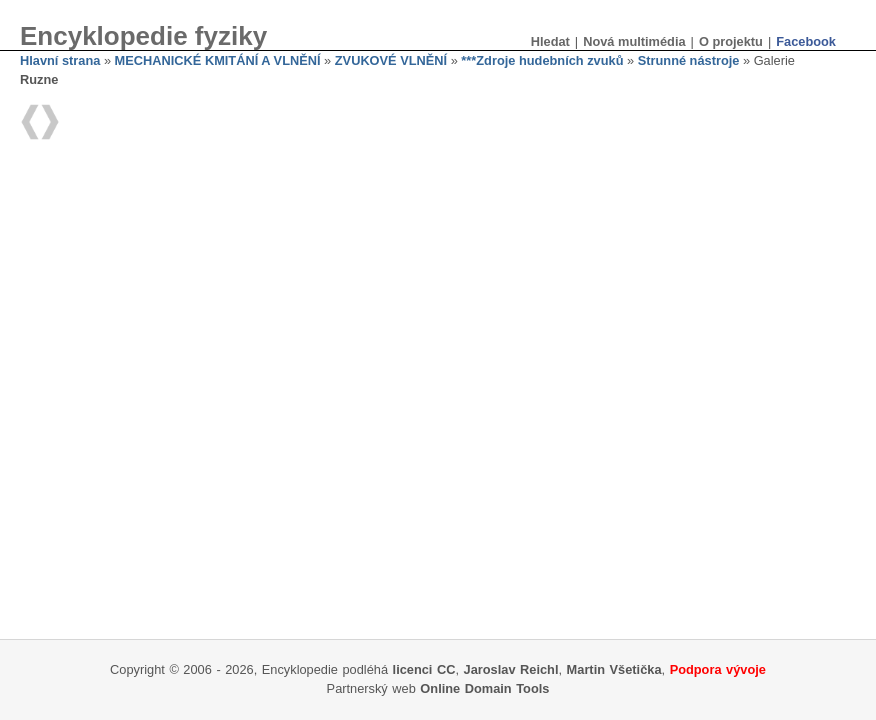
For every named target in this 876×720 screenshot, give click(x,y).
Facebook (806, 41)
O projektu (731, 41)
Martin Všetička (614, 669)
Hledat (550, 41)
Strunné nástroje (689, 60)
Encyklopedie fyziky (143, 36)
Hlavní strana (60, 60)
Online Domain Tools (484, 688)
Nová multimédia (634, 41)
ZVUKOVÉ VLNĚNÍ (391, 60)
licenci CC (424, 669)
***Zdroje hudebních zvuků (542, 60)
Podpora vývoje (718, 669)
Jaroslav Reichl (511, 669)
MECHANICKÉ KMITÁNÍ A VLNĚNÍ (218, 60)
